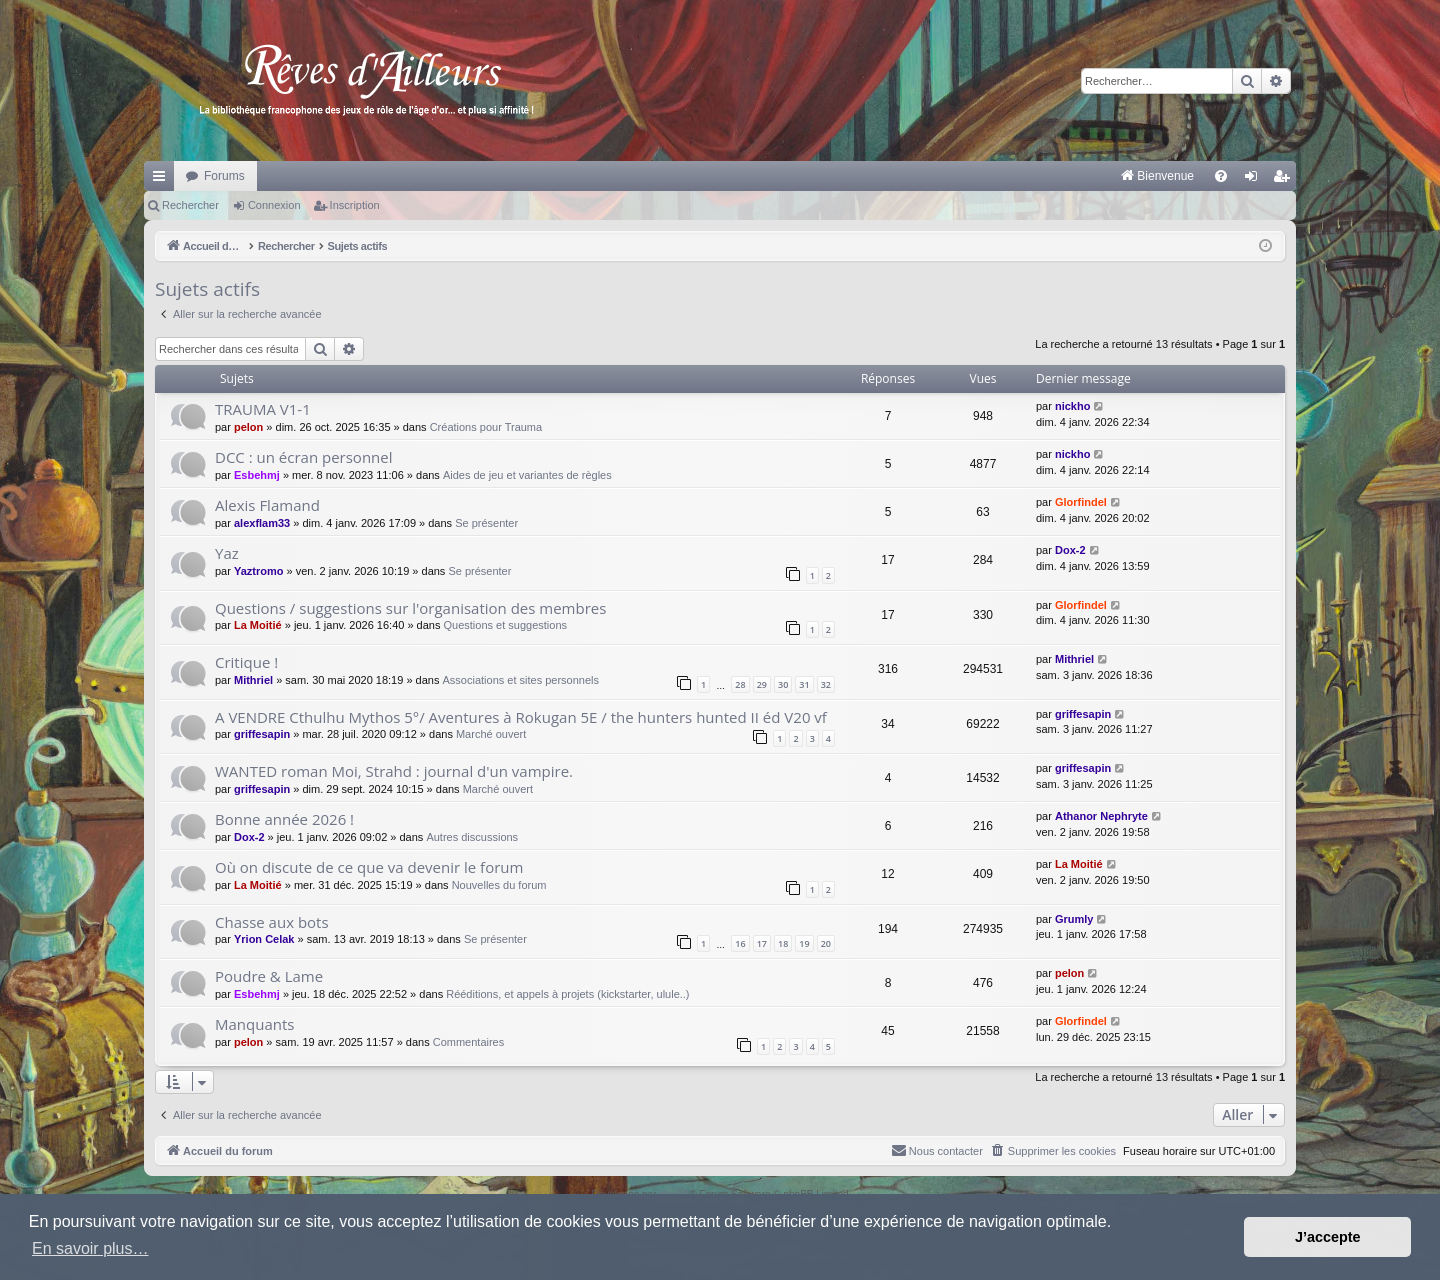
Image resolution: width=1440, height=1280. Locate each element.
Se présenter (486, 523)
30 (783, 684)
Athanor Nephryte (1101, 816)
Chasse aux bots (272, 922)
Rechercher (190, 205)
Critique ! (246, 662)
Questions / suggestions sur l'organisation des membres (410, 608)
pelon (248, 427)
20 (826, 943)
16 (740, 943)
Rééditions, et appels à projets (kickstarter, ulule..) (567, 994)
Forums (224, 176)
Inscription (355, 205)
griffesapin (262, 734)
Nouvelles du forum (499, 885)
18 (783, 943)
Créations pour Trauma (486, 427)
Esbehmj (257, 475)
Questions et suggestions (506, 625)
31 (804, 684)
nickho (1072, 406)
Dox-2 (1070, 550)
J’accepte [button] (1328, 1237)
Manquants (254, 1024)
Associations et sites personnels (521, 680)
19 (804, 943)
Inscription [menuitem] (1285, 180)
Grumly (1074, 919)
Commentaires (469, 1042)
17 (762, 943)
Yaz (227, 553)
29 (762, 684)
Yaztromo (259, 571)
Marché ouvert (491, 734)
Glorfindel (1081, 502)
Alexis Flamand (267, 505)
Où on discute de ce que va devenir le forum (369, 867)
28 (740, 684)
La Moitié (258, 625)
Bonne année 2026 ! (284, 819)
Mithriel (253, 680)
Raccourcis (163, 180)
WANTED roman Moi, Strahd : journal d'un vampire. (394, 771)
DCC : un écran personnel (304, 457)
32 (826, 684)
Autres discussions (472, 837)
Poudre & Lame (269, 976)
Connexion (274, 205)
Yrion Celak (264, 939)
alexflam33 (262, 523)
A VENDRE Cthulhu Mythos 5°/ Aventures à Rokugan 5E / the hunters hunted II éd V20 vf (521, 717)
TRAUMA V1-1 (263, 409)
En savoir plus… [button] (90, 1248)
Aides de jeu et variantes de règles (527, 475)
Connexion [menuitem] (1255, 180)
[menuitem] (948, 176)
